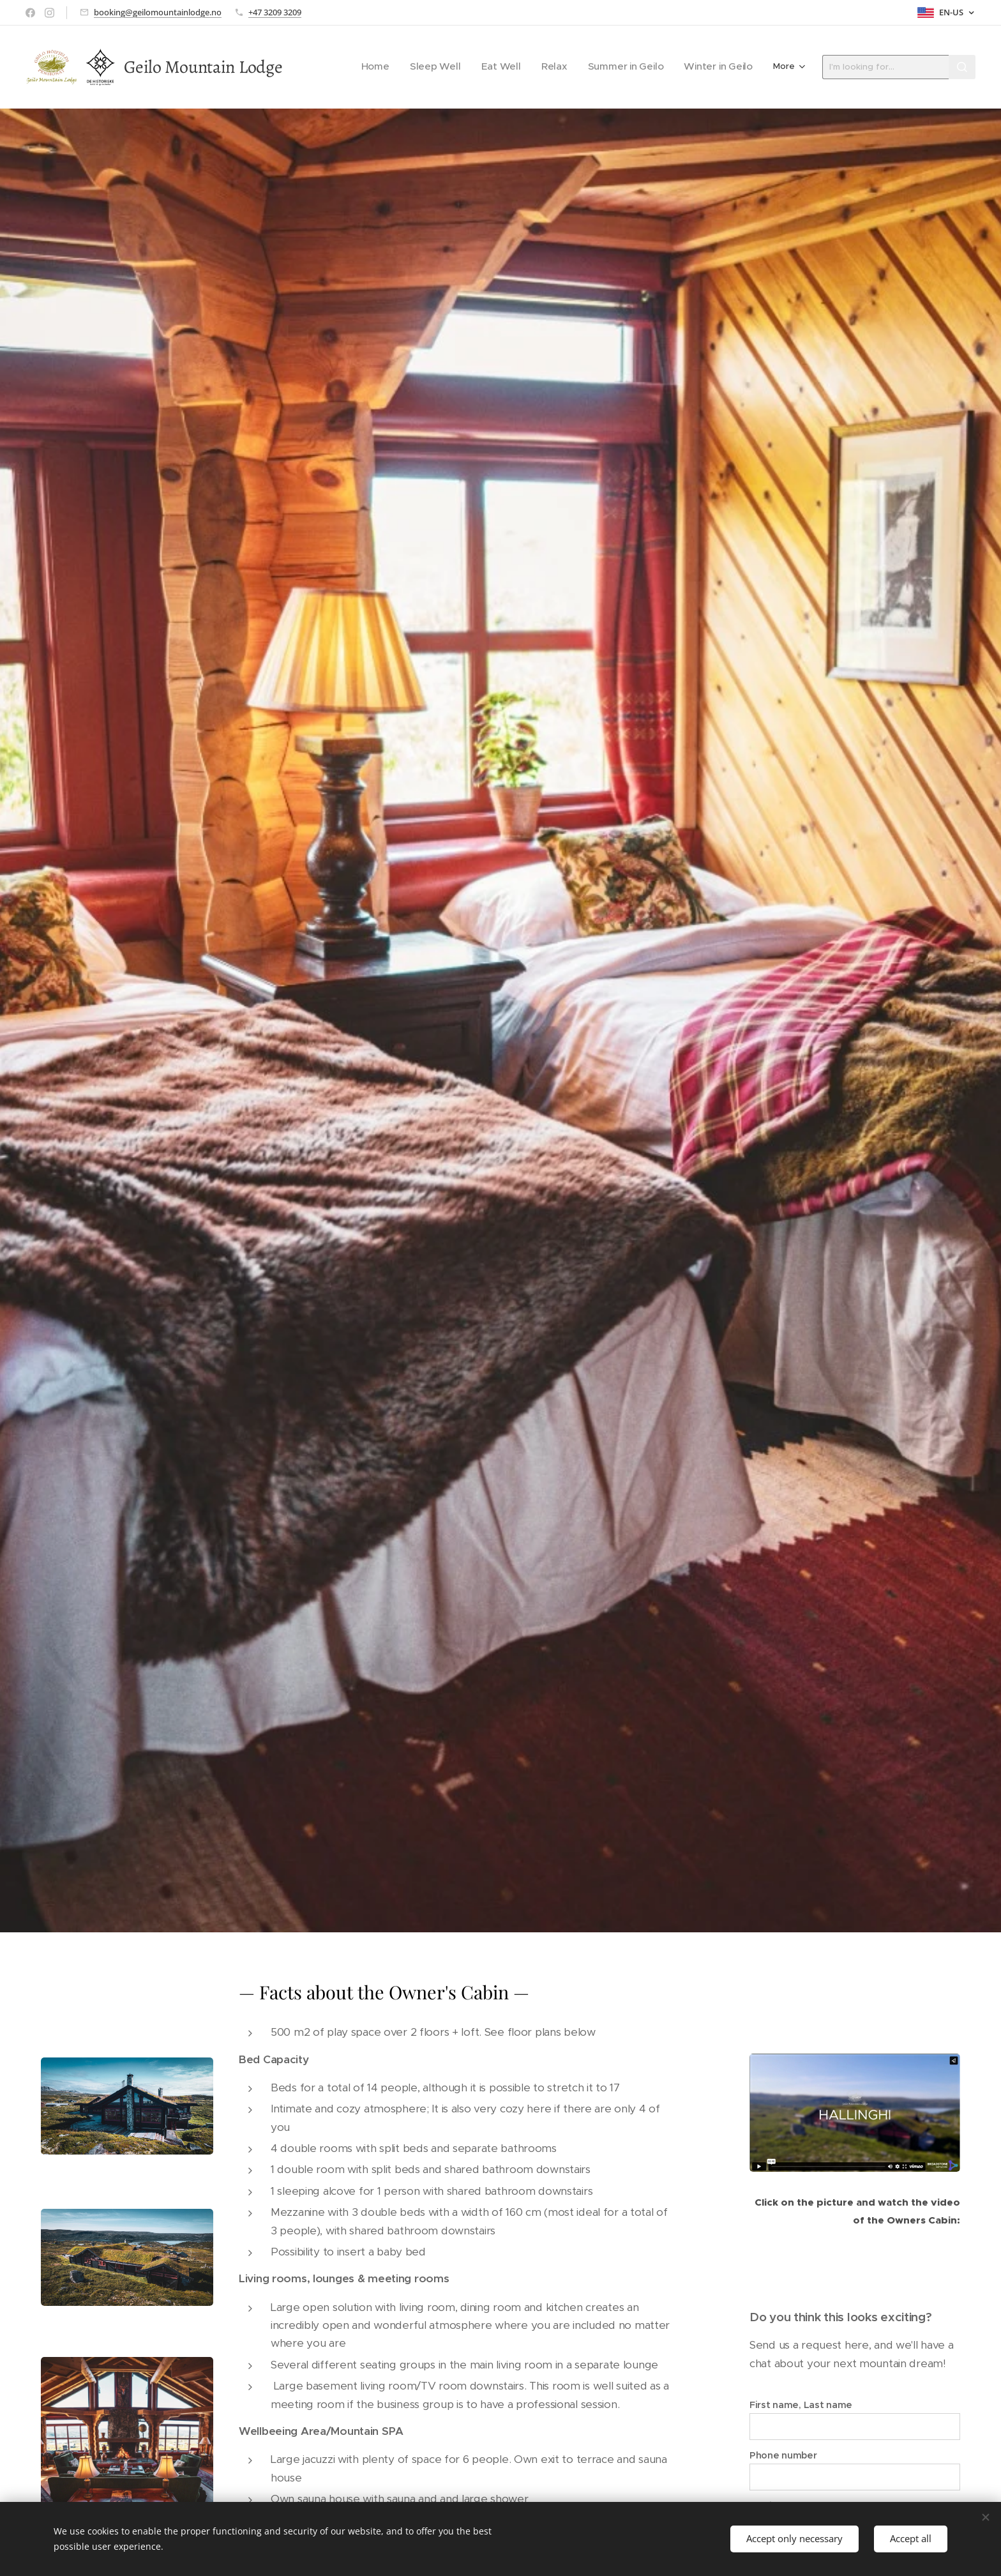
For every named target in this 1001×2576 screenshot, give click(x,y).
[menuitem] (410, 67)
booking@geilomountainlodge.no (158, 12)
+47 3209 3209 (274, 12)
